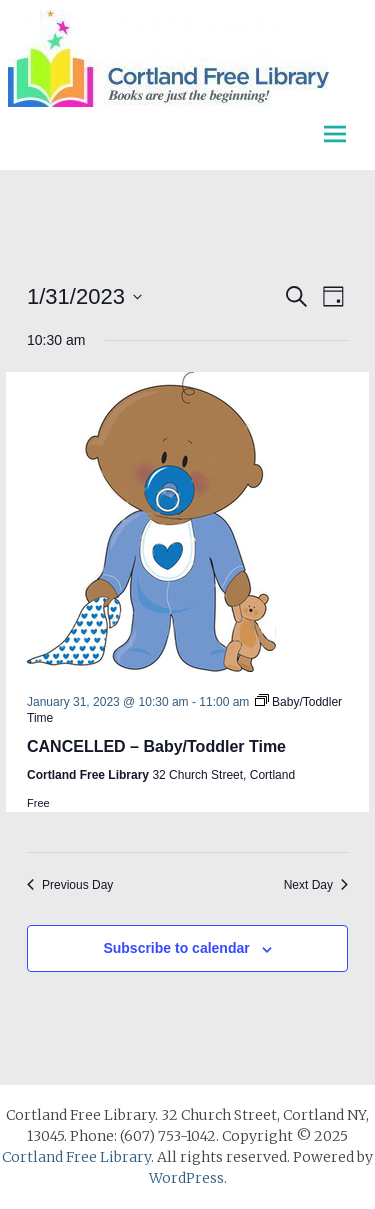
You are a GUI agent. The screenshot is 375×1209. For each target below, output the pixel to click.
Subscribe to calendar (176, 948)
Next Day (316, 885)
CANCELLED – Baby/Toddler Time (156, 746)
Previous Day (70, 885)
